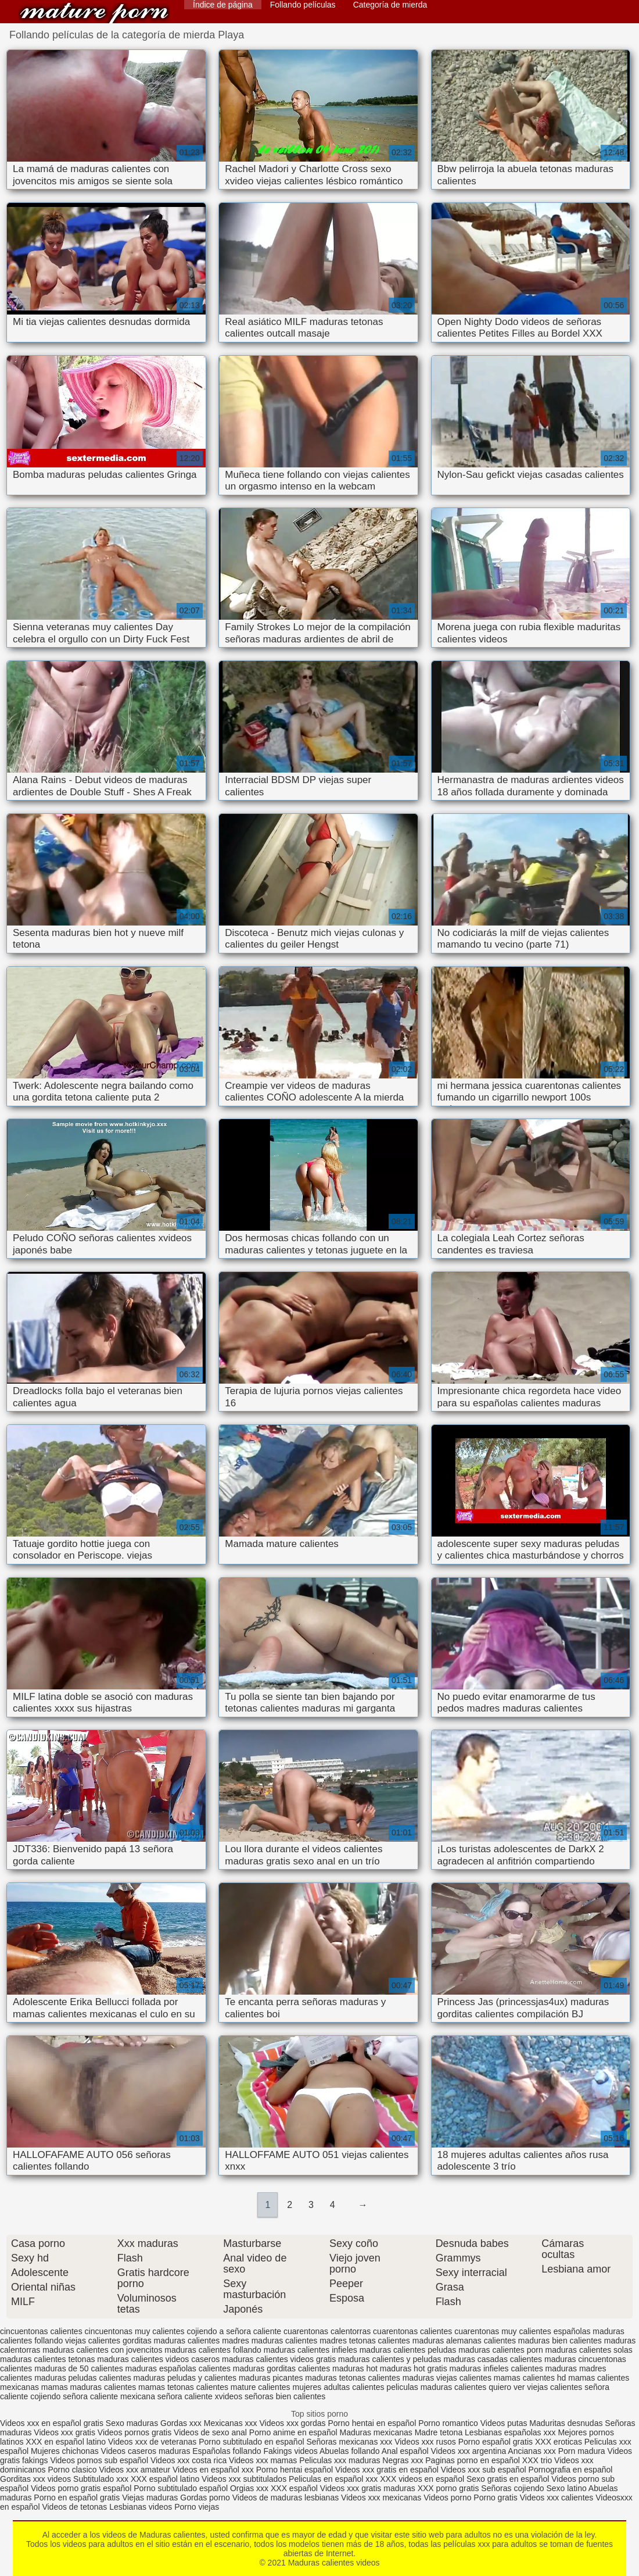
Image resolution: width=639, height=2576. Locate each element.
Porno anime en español (293, 2432)
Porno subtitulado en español (251, 2441)
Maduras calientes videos (94, 13)
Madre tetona (439, 2432)
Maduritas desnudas (565, 2423)
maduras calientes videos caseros (158, 2359)
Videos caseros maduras (146, 2451)
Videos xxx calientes (557, 2497)
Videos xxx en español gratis (51, 2423)
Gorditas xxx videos (36, 2479)
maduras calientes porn (500, 2350)
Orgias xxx (250, 2488)
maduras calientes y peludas (389, 2359)
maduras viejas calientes (447, 2377)
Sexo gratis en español (508, 2479)
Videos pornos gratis (134, 2432)
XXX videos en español (423, 2479)
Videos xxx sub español (485, 2469)
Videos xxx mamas (263, 2460)
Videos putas (503, 2423)
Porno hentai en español (372, 2423)
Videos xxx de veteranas (152, 2441)
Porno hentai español (295, 2469)
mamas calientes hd (530, 2377)
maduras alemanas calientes (464, 2340)
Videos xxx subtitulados (244, 2479)
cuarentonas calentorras (327, 2331)
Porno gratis (496, 2497)
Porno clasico (72, 2469)
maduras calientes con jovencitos (102, 2350)
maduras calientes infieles (310, 2350)
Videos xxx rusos (425, 2441)
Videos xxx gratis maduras (369, 2488)
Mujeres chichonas (65, 2451)
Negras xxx (403, 2460)
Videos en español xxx (214, 2469)
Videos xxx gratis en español (388, 2469)
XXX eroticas (558, 2441)
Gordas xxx (182, 2423)
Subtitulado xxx (102, 2479)
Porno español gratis (496, 2441)
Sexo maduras (132, 2423)
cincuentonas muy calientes (135, 2331)
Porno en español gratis (77, 2497)
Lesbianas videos (141, 2506)
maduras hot (355, 2368)
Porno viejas (196, 2506)
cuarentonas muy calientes (502, 2331)
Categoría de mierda (390, 4)
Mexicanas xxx (230, 2423)
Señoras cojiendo (512, 2488)
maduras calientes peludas (408, 2350)
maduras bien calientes (560, 2340)
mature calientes (260, 2387)
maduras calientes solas (589, 2350)
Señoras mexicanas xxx (350, 2441)
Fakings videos (290, 2451)
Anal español (405, 2451)
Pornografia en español (571, 2469)
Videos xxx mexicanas (381, 2497)
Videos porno (447, 2497)
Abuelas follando (350, 2451)
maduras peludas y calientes (185, 2377)
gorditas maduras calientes (171, 2340)
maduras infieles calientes (496, 2368)
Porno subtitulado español (182, 2488)
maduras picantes (271, 2377)
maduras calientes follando (212, 2350)
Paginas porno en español (473, 2460)
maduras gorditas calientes (281, 2368)
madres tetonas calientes (365, 2340)
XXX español (295, 2488)
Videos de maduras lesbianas (286, 2497)
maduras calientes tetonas (47, 2359)
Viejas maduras (150, 2497)
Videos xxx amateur (134, 2469)
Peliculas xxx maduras (340, 2460)
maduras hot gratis (413, 2368)
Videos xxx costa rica (188, 2460)
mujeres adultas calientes (338, 2387)
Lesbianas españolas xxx (510, 2432)
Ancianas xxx (531, 2451)
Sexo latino (566, 2488)
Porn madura (581, 2451)
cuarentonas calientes (412, 2331)
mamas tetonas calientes (183, 2387)
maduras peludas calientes (82, 2377)
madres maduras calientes (269, 2340)
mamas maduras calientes (88, 2387)
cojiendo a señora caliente (233, 2331)
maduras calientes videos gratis (279, 2359)
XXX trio (537, 2460)
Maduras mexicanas (376, 2432)
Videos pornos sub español (99, 2460)
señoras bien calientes (285, 2396)
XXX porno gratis (450, 2488)
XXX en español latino (66, 2441)
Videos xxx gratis (64, 2432)
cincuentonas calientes (41, 2331)
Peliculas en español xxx (334, 2479)
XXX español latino (166, 2479)
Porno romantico (448, 2423)
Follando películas (303, 4)
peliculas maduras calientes (436, 2387)
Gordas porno (205, 2497)
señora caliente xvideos (199, 2396)
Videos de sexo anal (210, 2432)
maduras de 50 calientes (78, 2368)
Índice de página (223, 4)
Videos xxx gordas (292, 2423)
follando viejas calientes (77, 2340)
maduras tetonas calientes (352, 2377)
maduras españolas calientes (178, 2368)
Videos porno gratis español (82, 2488)
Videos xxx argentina (469, 2451)
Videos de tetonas (74, 2506)
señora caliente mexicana (109, 2396)
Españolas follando (226, 2451)
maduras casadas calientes (492, 2359)
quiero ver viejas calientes (535, 2387)
